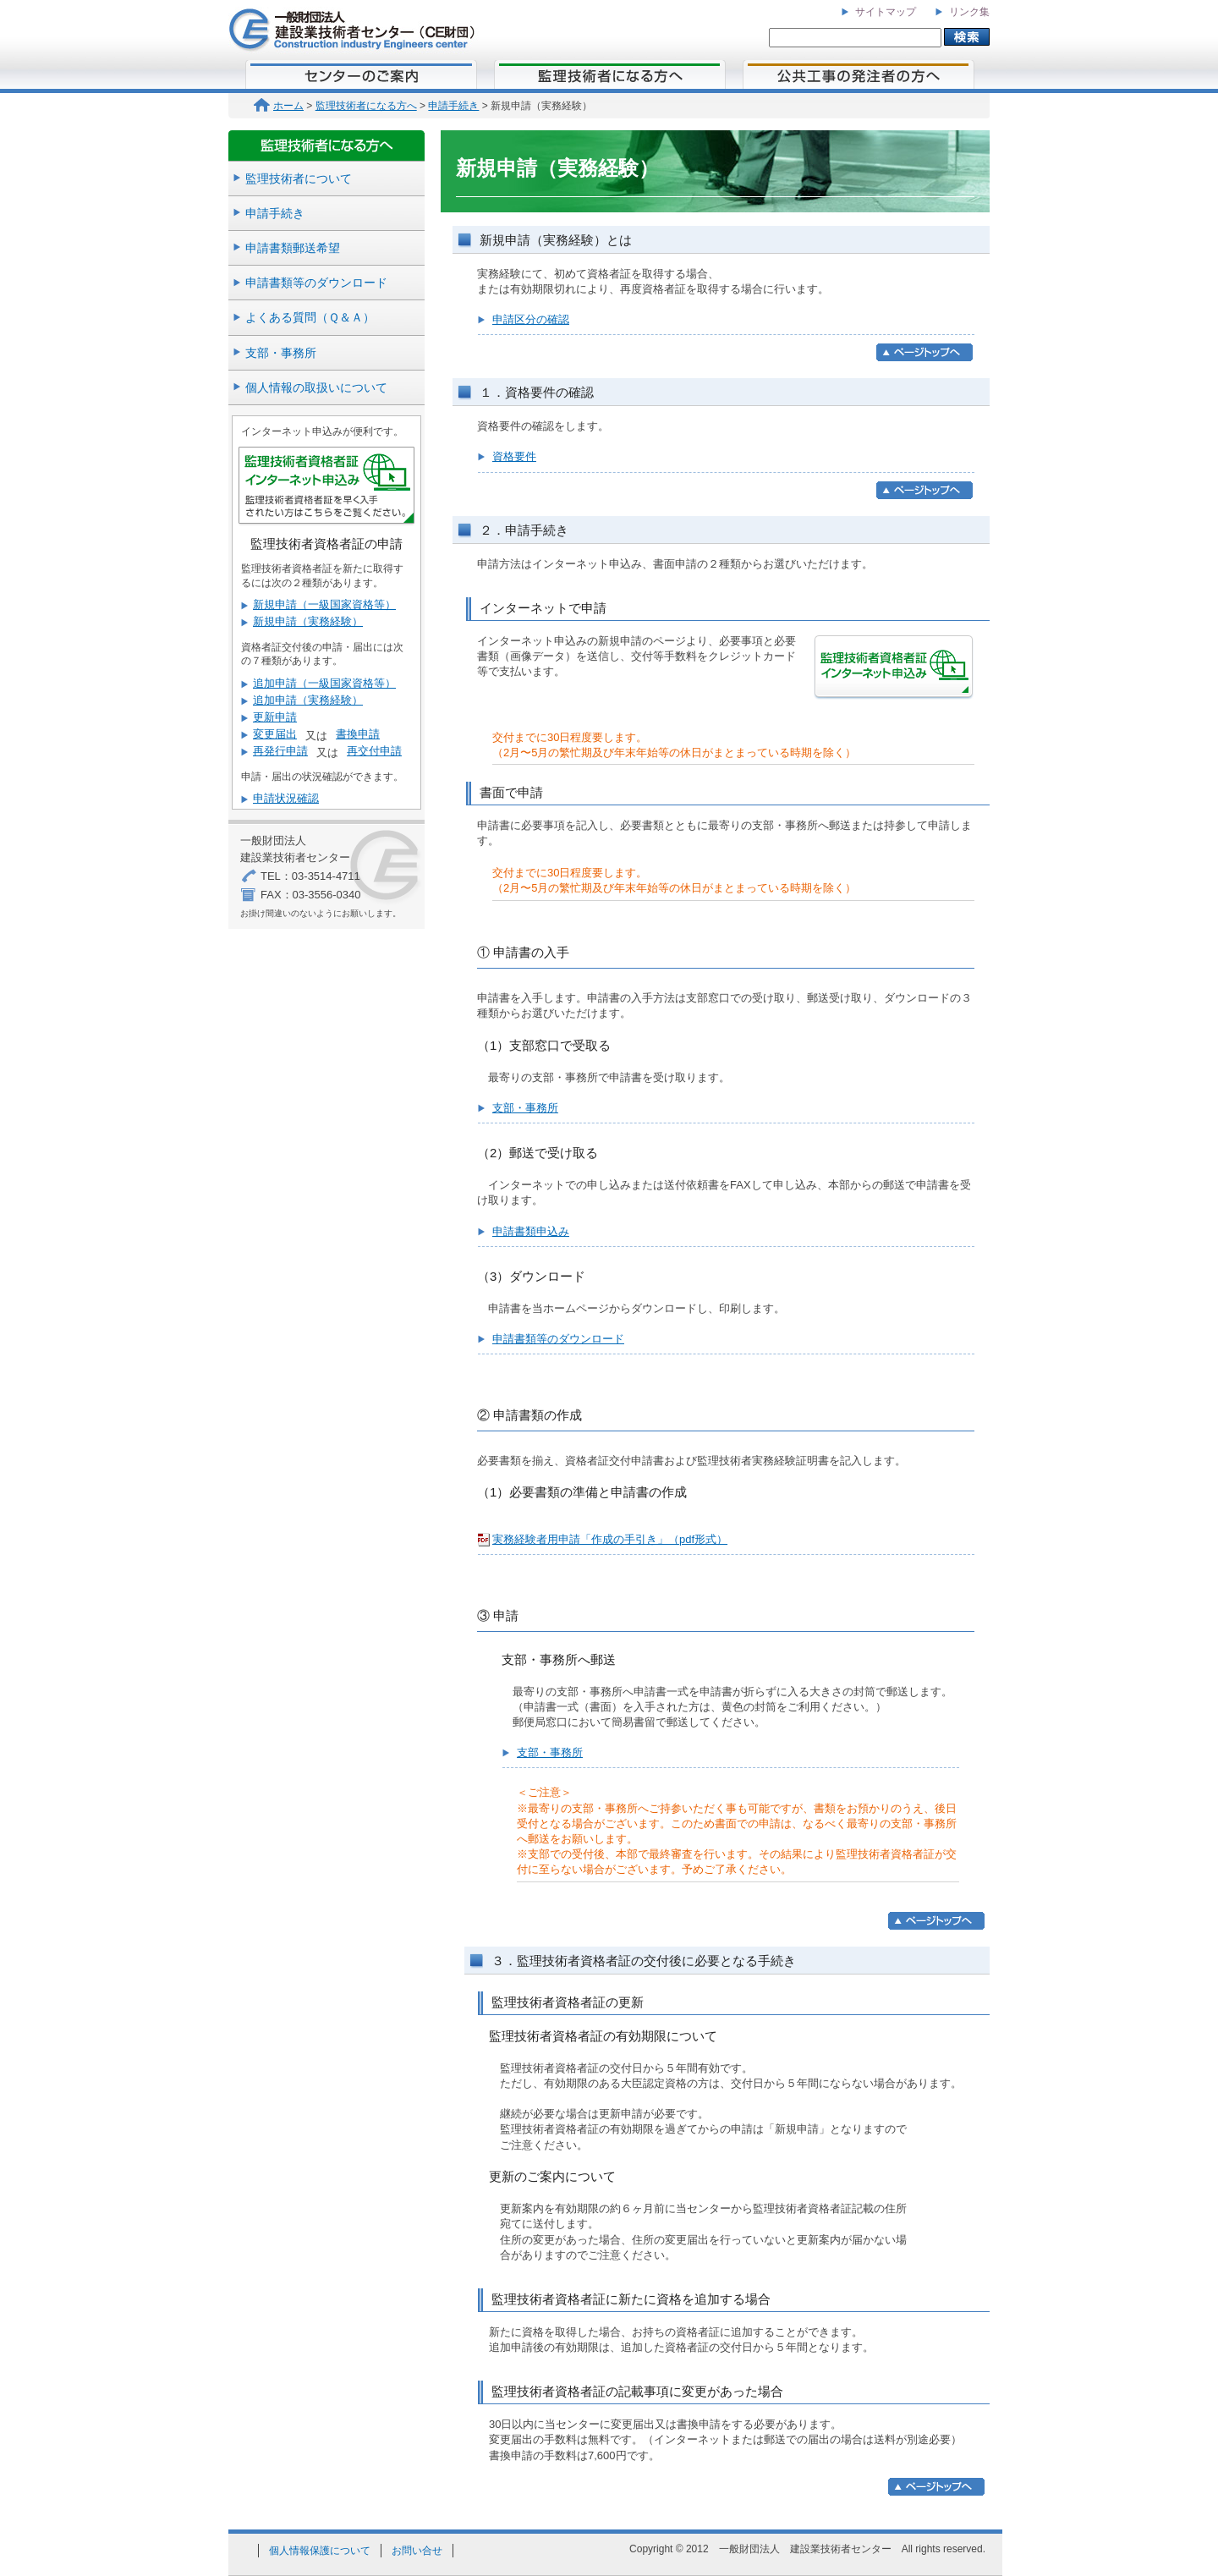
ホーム (279, 106)
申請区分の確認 (530, 319)
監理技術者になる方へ (366, 106)
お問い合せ (417, 2551)
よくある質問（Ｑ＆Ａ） (310, 317)
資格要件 (514, 456)
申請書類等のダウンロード (316, 282)
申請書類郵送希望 (292, 248)
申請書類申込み (530, 1231)
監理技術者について (298, 178)
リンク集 (969, 12)
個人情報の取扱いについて (316, 387)
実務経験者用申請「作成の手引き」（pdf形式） (609, 1539)
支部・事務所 (280, 353)
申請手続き (453, 106)
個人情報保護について (319, 2551)
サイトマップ (885, 12)
